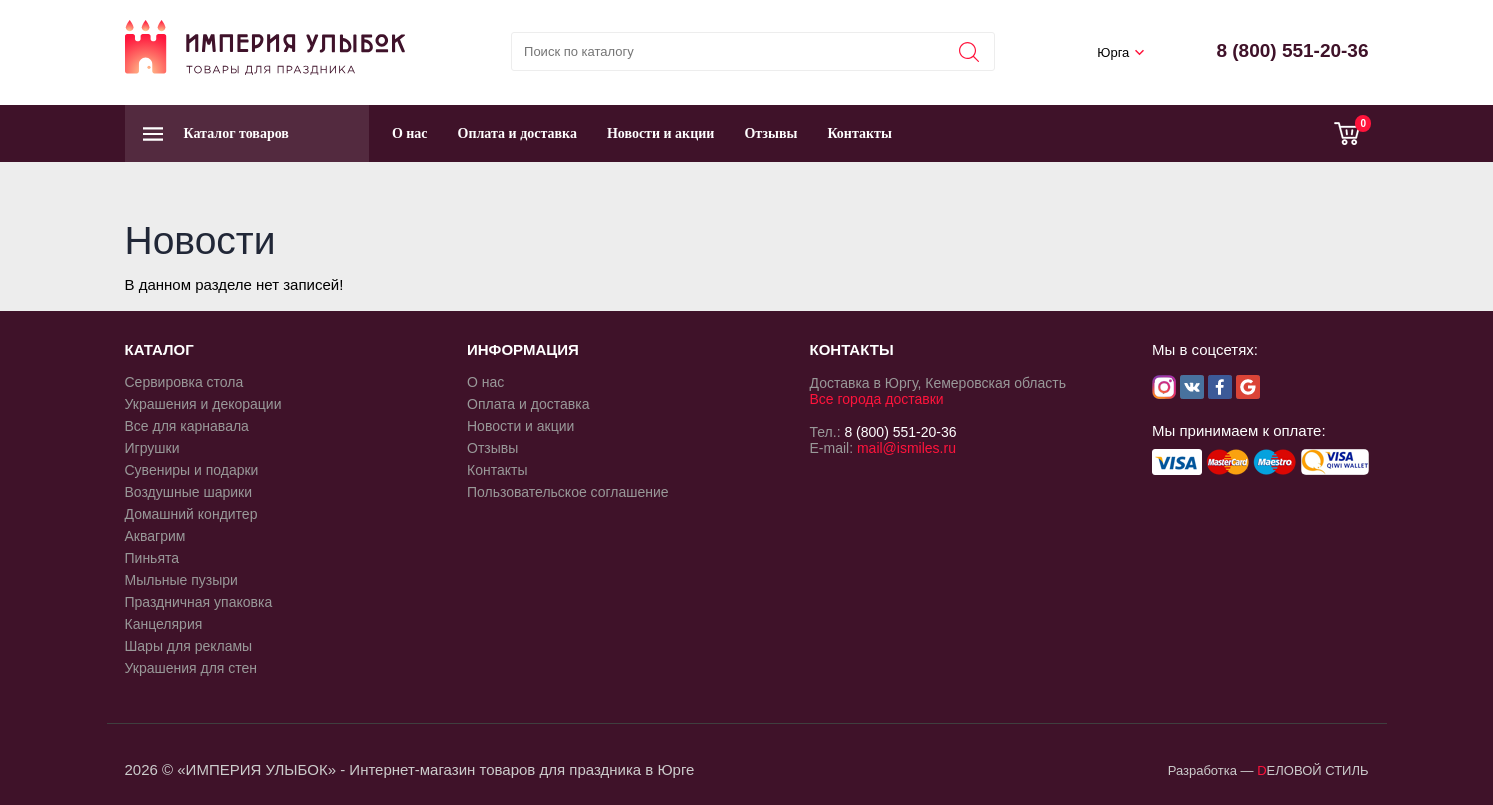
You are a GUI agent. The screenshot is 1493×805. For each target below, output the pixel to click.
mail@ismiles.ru (906, 448)
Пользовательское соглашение (568, 492)
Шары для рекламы (189, 646)
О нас (410, 133)
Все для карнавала (187, 426)
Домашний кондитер (191, 514)
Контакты (859, 133)
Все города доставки (877, 399)
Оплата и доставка (517, 133)
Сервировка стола (184, 382)
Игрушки (152, 448)
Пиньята (152, 558)
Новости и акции (661, 133)
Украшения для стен (191, 668)
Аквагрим (155, 536)
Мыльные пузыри (181, 580)
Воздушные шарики (189, 492)
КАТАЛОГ (159, 349)
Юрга (1113, 52)
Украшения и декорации (203, 404)
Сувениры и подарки (192, 470)
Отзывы (770, 133)
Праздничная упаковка (199, 602)
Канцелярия (164, 624)
